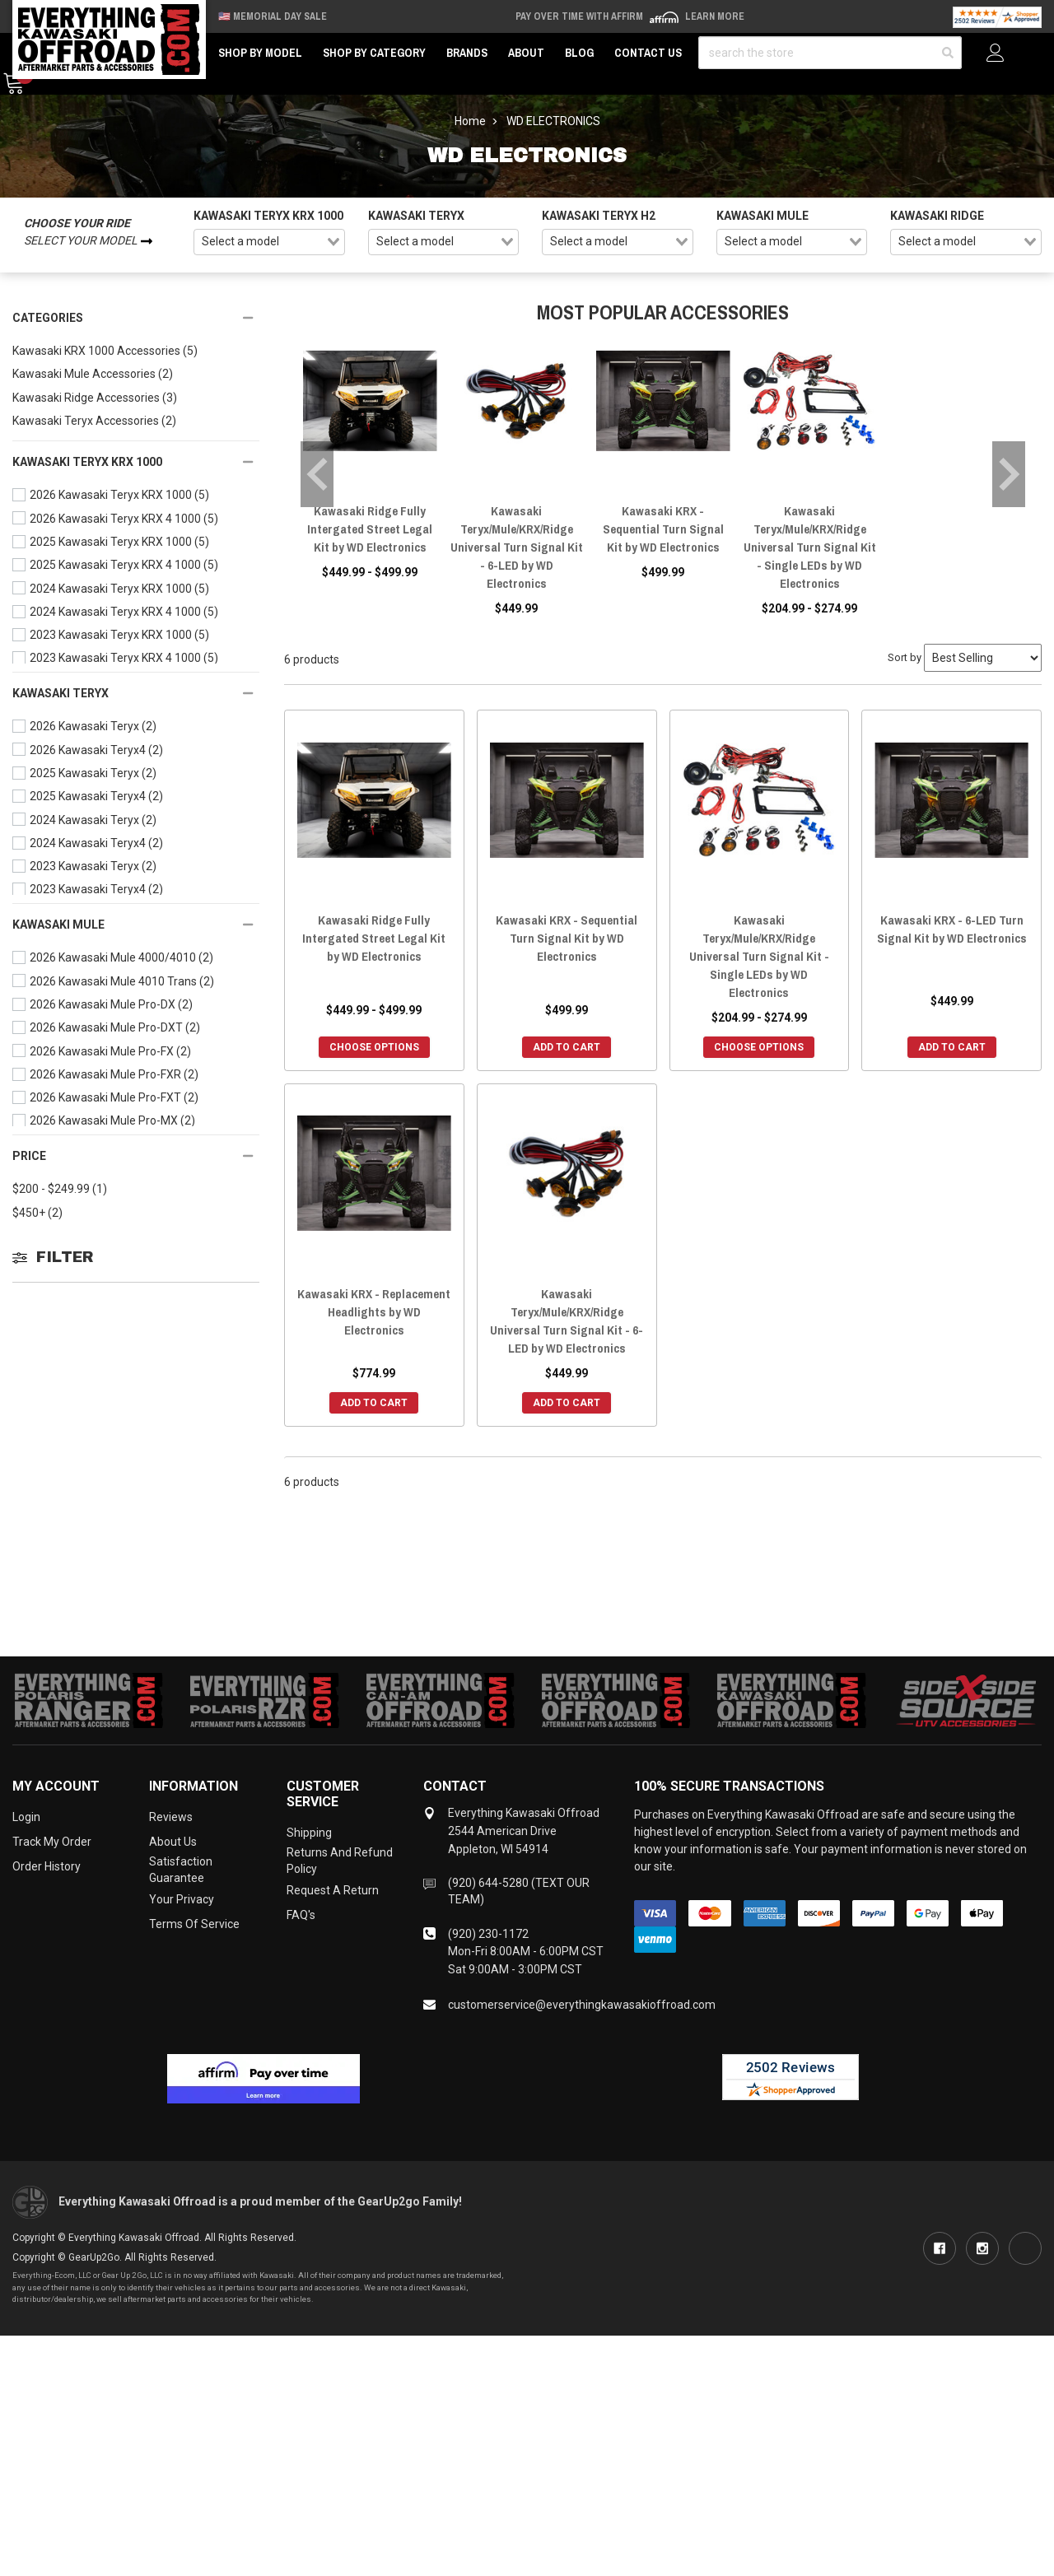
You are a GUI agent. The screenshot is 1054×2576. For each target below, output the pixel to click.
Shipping (309, 1832)
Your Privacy (181, 1899)
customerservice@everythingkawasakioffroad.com (582, 2004)
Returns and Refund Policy (340, 1860)
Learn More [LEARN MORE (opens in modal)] (714, 16)
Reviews (171, 1817)
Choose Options (374, 1047)
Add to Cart (566, 1047)
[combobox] (269, 242)
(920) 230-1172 (488, 1933)
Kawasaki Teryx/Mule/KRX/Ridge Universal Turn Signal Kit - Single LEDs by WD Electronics (810, 547)
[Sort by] (983, 658)
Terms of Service (194, 1924)
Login (26, 1817)
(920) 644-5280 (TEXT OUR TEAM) (519, 1891)
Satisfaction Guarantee (180, 1869)
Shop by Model (260, 52)
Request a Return (333, 1890)
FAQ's (301, 1915)
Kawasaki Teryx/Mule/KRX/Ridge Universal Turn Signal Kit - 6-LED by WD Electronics (516, 547)
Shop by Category (374, 52)
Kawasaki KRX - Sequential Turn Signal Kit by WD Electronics (663, 529)
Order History (46, 1866)
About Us (173, 1841)
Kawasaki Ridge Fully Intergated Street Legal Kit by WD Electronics (369, 529)
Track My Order (51, 1841)
